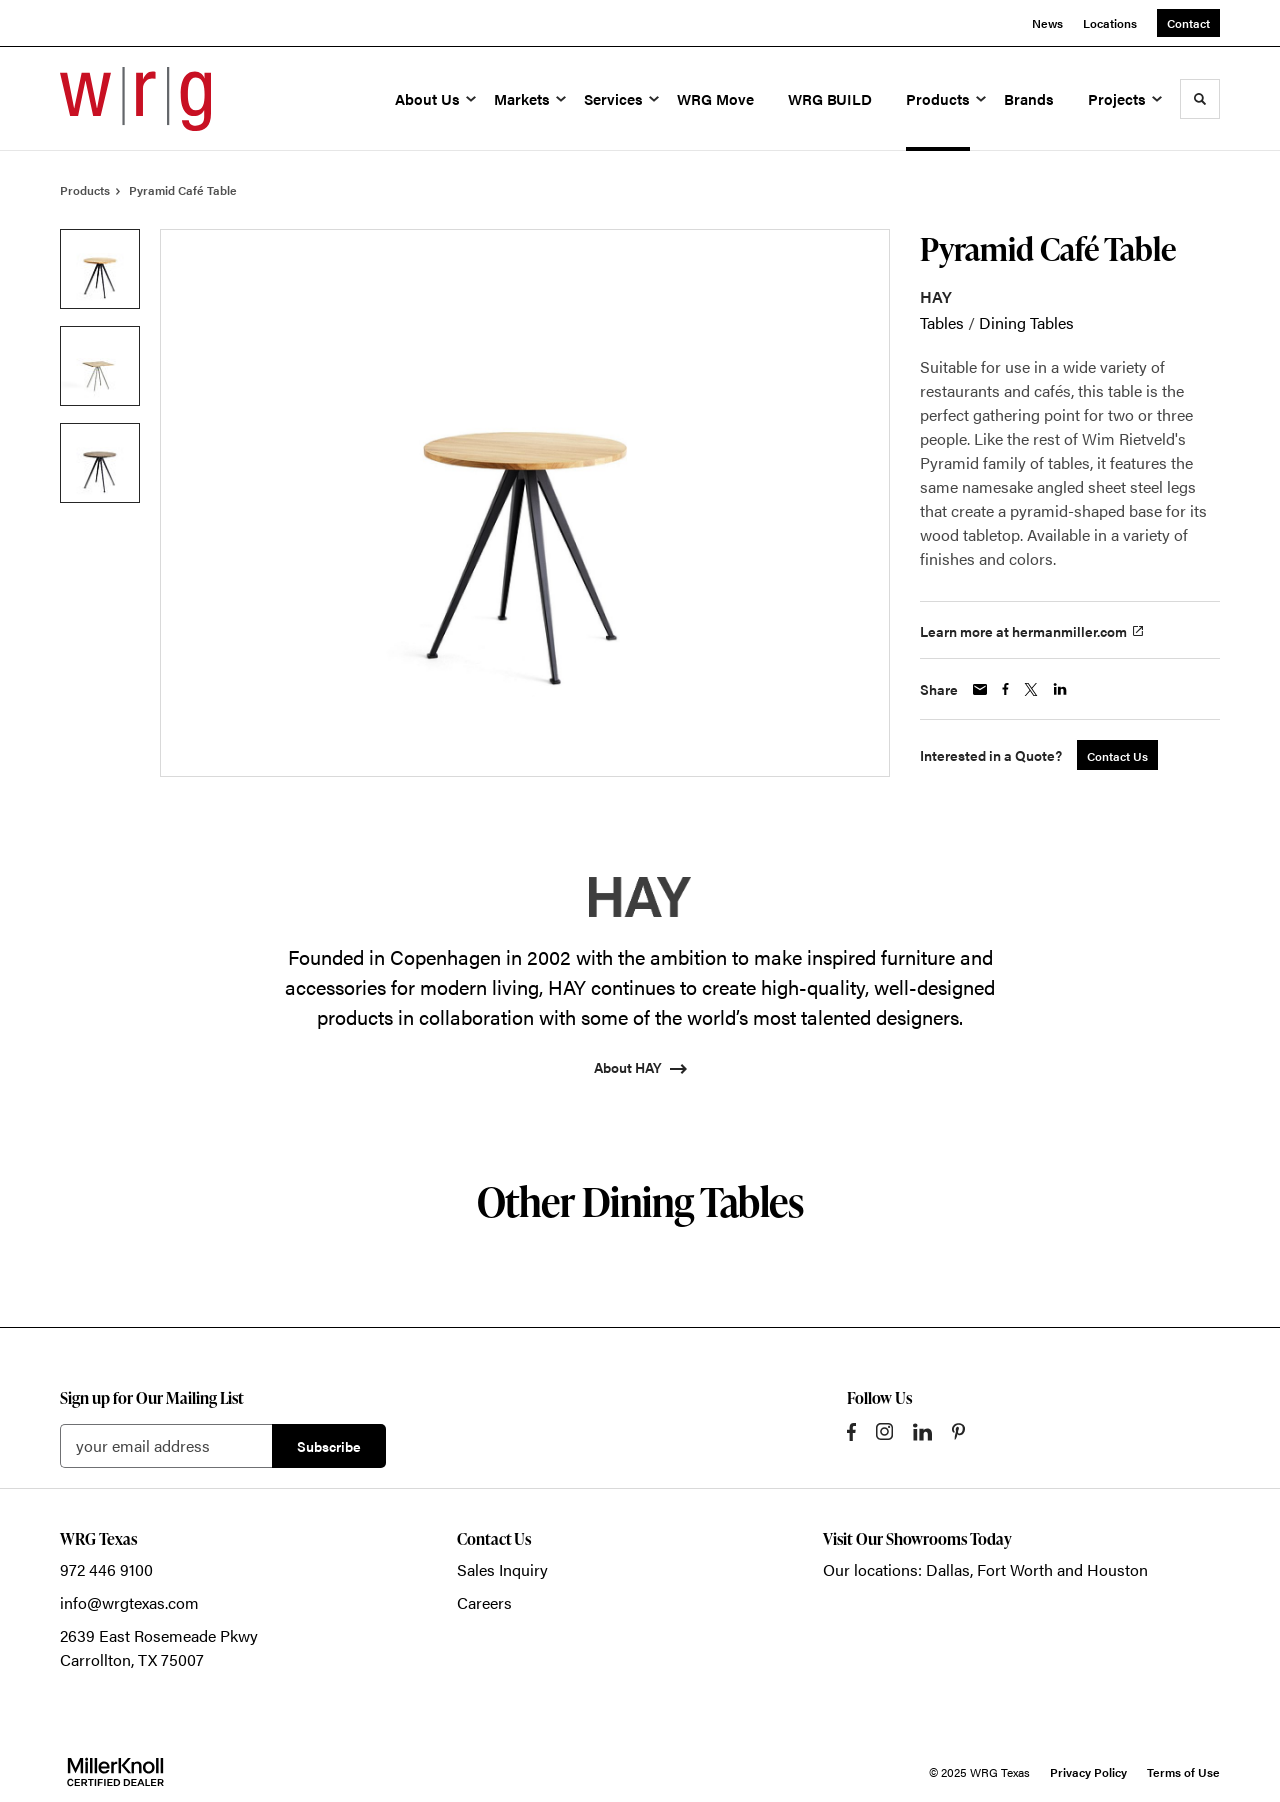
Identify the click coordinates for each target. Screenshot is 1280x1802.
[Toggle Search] (1200, 99)
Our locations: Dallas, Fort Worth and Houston (985, 1569)
